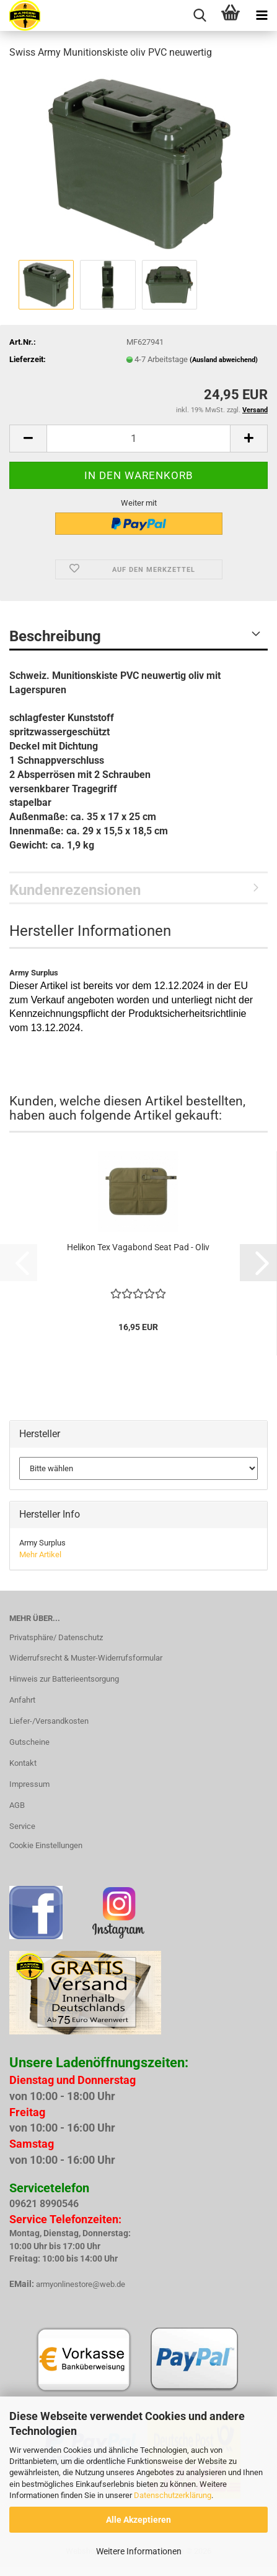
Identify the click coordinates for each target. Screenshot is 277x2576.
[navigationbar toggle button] (261, 15)
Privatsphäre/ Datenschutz (56, 1637)
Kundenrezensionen (75, 890)
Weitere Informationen (139, 2551)
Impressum (29, 1784)
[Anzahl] (138, 438)
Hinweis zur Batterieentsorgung (64, 1678)
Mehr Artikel (40, 1554)
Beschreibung (55, 636)
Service (22, 1826)
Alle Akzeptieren (138, 2520)
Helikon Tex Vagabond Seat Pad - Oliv (138, 1247)
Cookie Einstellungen (45, 1845)
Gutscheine (29, 1742)
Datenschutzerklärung (172, 2495)
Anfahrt (22, 1700)
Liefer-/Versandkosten (49, 1721)
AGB (17, 1805)
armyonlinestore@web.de (80, 2284)
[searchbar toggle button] (199, 15)
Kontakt (23, 1763)
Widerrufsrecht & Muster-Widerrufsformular (85, 1657)
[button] (27, 438)
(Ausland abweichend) (224, 360)
